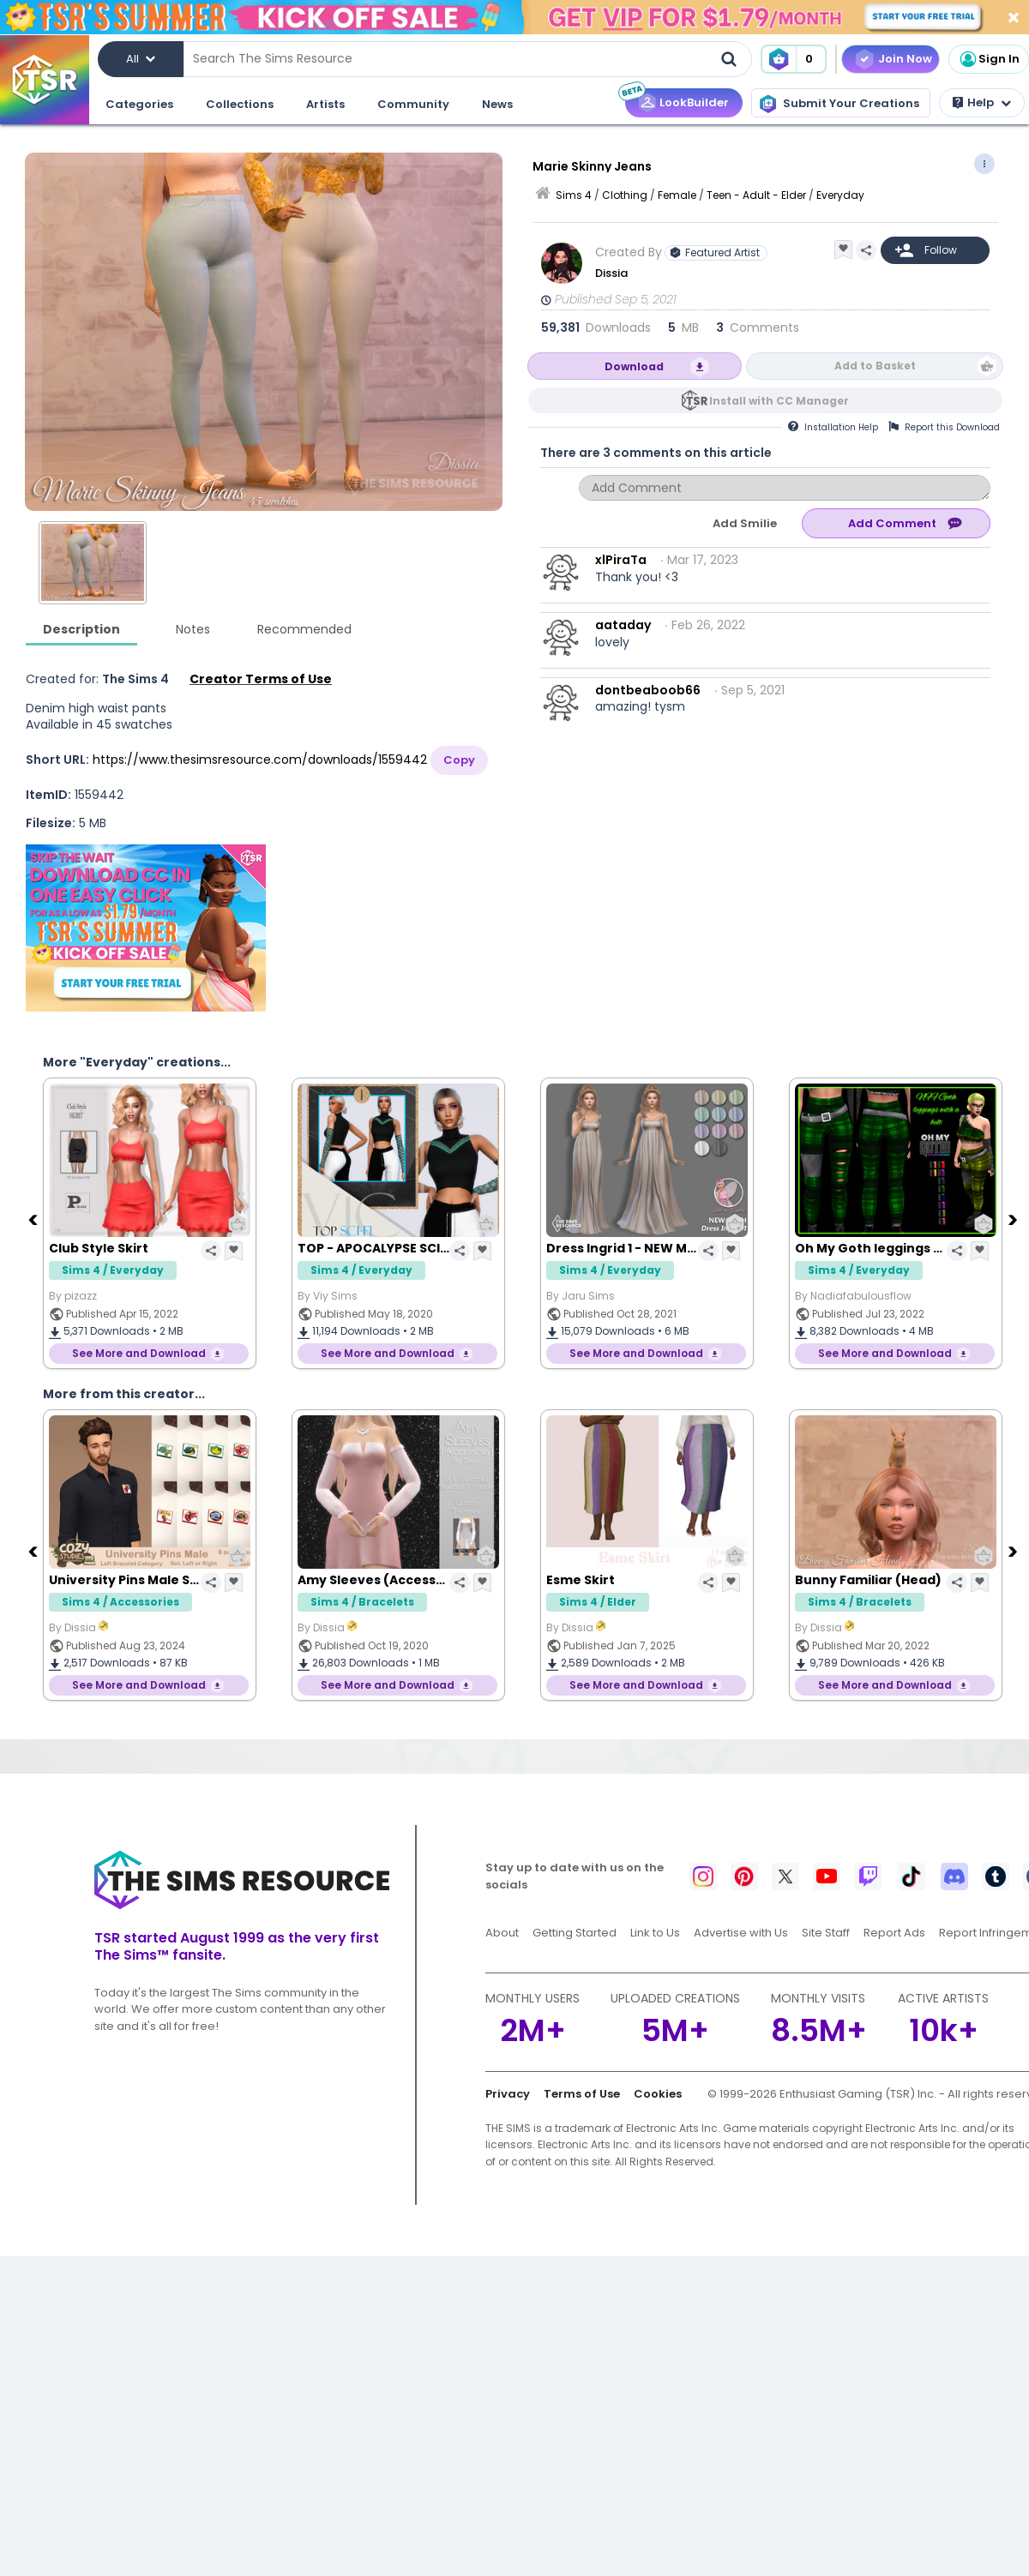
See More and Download (139, 1353)
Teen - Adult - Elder (756, 195)
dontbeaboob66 (648, 690)
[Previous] (34, 1219)
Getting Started (575, 1932)
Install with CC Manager (779, 400)
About (502, 1932)
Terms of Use (582, 2094)
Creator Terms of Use (261, 679)
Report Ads (894, 1932)
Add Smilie (745, 523)
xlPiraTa (621, 559)
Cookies (658, 2094)
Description (81, 629)
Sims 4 (574, 195)
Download (634, 366)
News (497, 104)
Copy (459, 760)
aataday (623, 624)
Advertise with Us (741, 1932)
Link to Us (655, 1932)
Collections (240, 104)
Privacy (507, 2094)
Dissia (611, 273)
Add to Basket (875, 365)
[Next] (1014, 1219)
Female (677, 195)
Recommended (304, 629)
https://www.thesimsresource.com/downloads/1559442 (260, 759)
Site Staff (826, 1932)
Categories (139, 104)
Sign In (989, 59)
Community (413, 104)
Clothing (624, 195)
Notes (193, 629)
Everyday (840, 195)
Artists (325, 104)
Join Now (905, 59)
